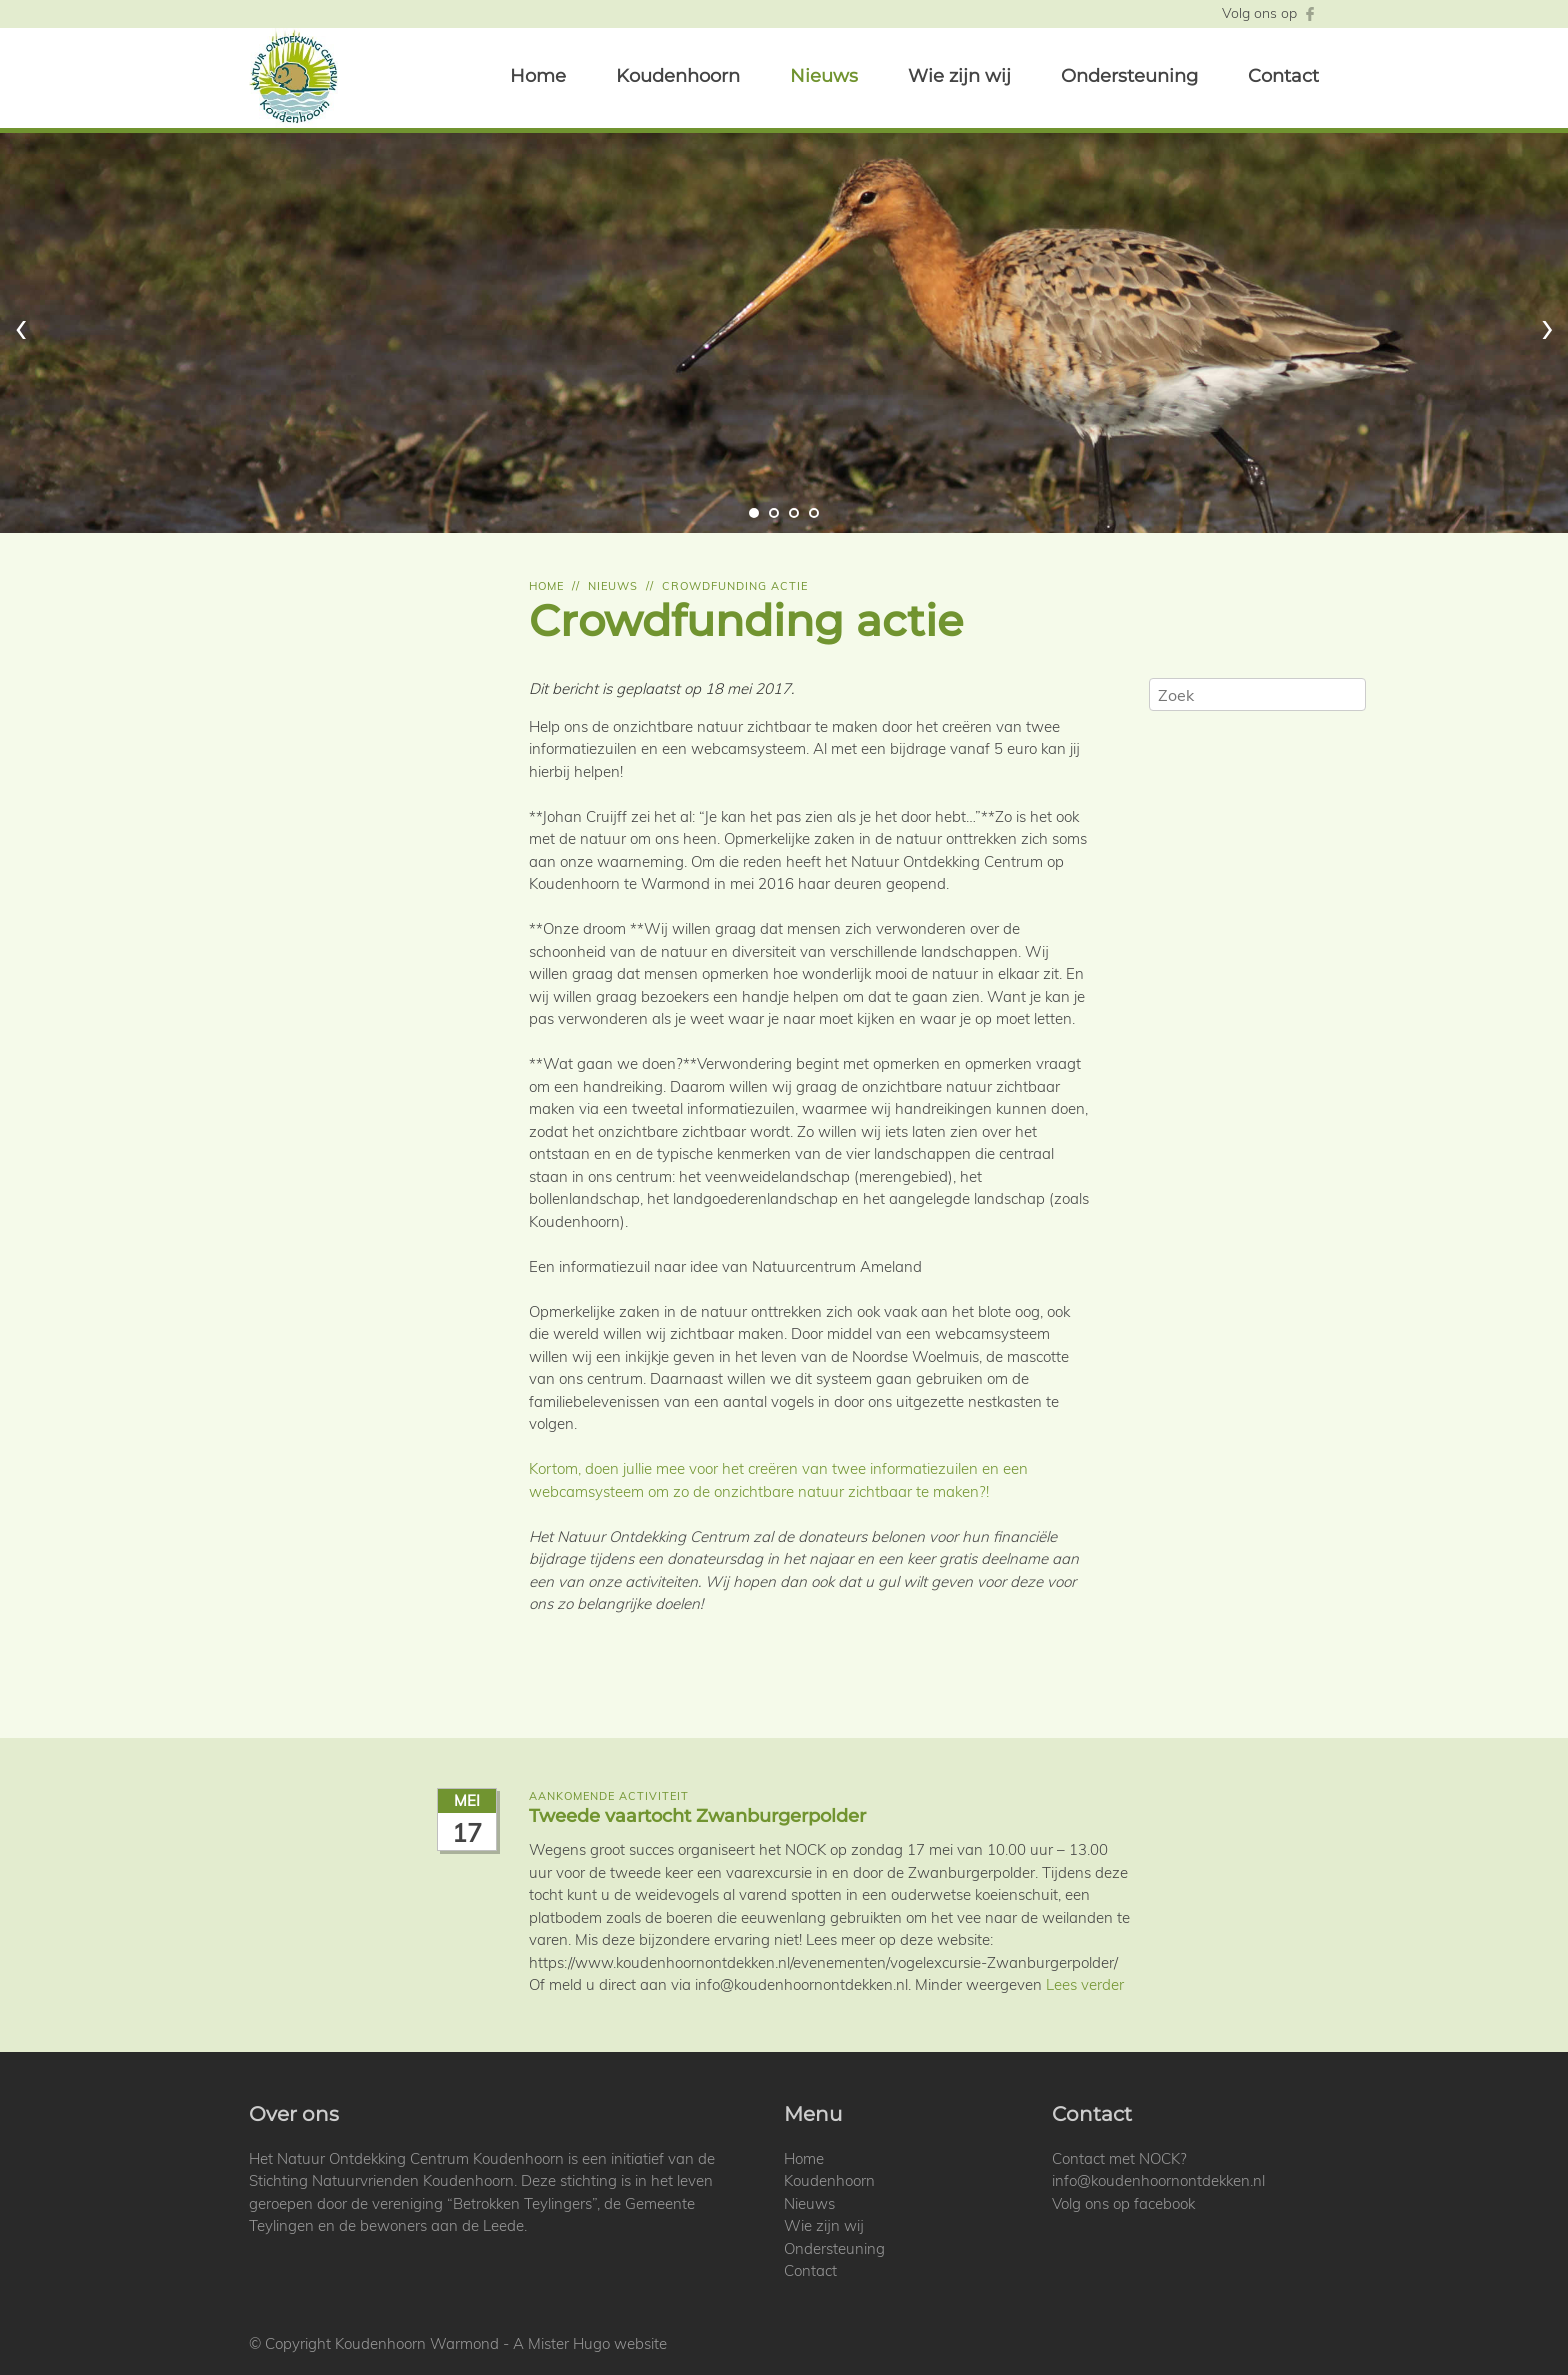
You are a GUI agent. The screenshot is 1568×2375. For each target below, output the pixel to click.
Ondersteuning (1129, 76)
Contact (1283, 76)
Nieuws (824, 76)
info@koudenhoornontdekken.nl (1158, 2180)
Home (538, 76)
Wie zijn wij (959, 76)
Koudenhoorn (678, 76)
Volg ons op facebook (1123, 2203)
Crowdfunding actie (735, 586)
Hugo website (620, 2343)
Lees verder (1085, 1984)
